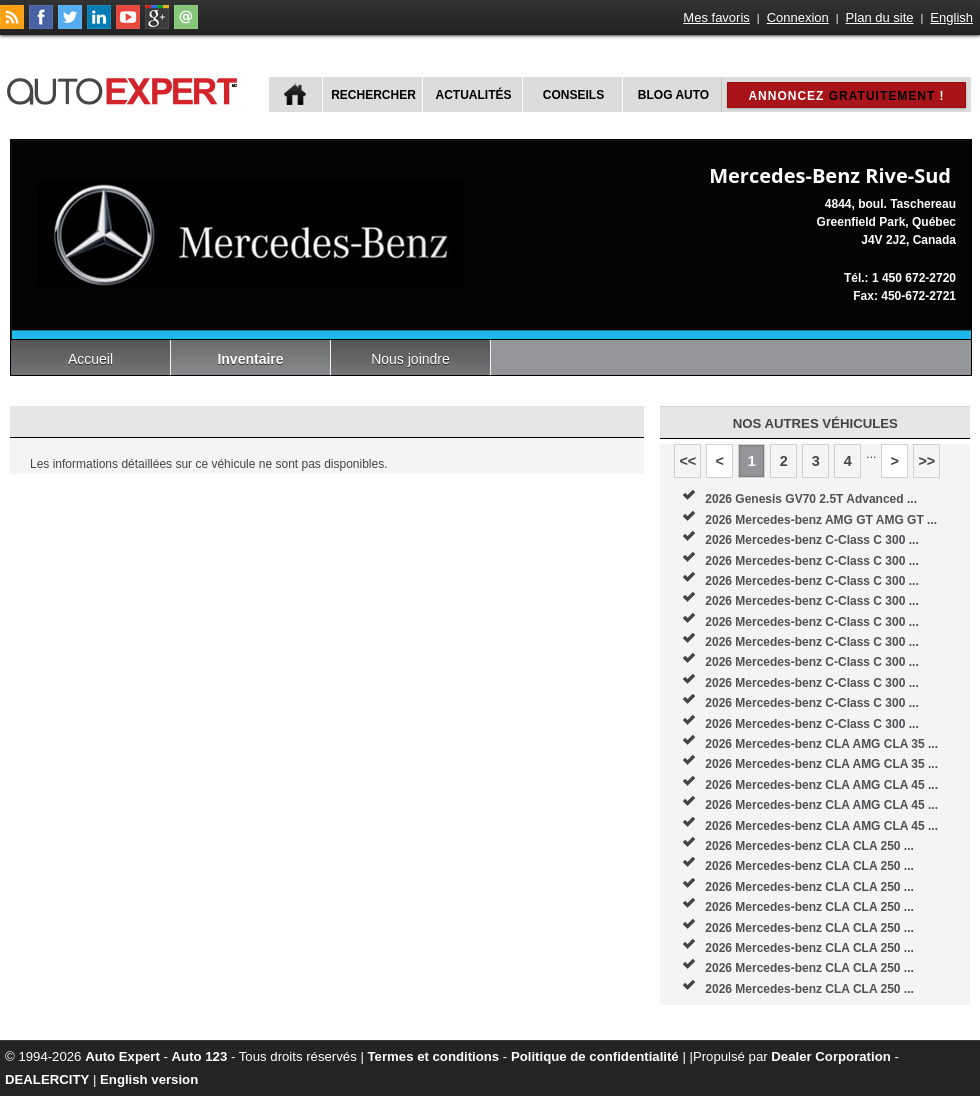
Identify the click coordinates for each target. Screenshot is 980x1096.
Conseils (573, 95)
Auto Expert (122, 1056)
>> (926, 461)
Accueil (90, 359)
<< (687, 461)
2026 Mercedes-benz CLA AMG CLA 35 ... (821, 744)
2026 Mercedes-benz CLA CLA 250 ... (809, 846)
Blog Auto (673, 95)
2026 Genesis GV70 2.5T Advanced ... (811, 499)
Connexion (798, 17)
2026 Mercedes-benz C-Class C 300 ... (811, 540)
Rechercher (373, 95)
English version (149, 1079)
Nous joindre (410, 359)
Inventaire (250, 359)
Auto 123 (200, 1056)
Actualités (474, 95)
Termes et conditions (434, 1056)
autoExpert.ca (126, 88)
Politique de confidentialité (595, 1056)
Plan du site (880, 17)
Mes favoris (716, 17)
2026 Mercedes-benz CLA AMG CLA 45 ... (821, 785)
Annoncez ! (846, 96)
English (951, 17)
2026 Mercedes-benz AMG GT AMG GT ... (821, 520)
